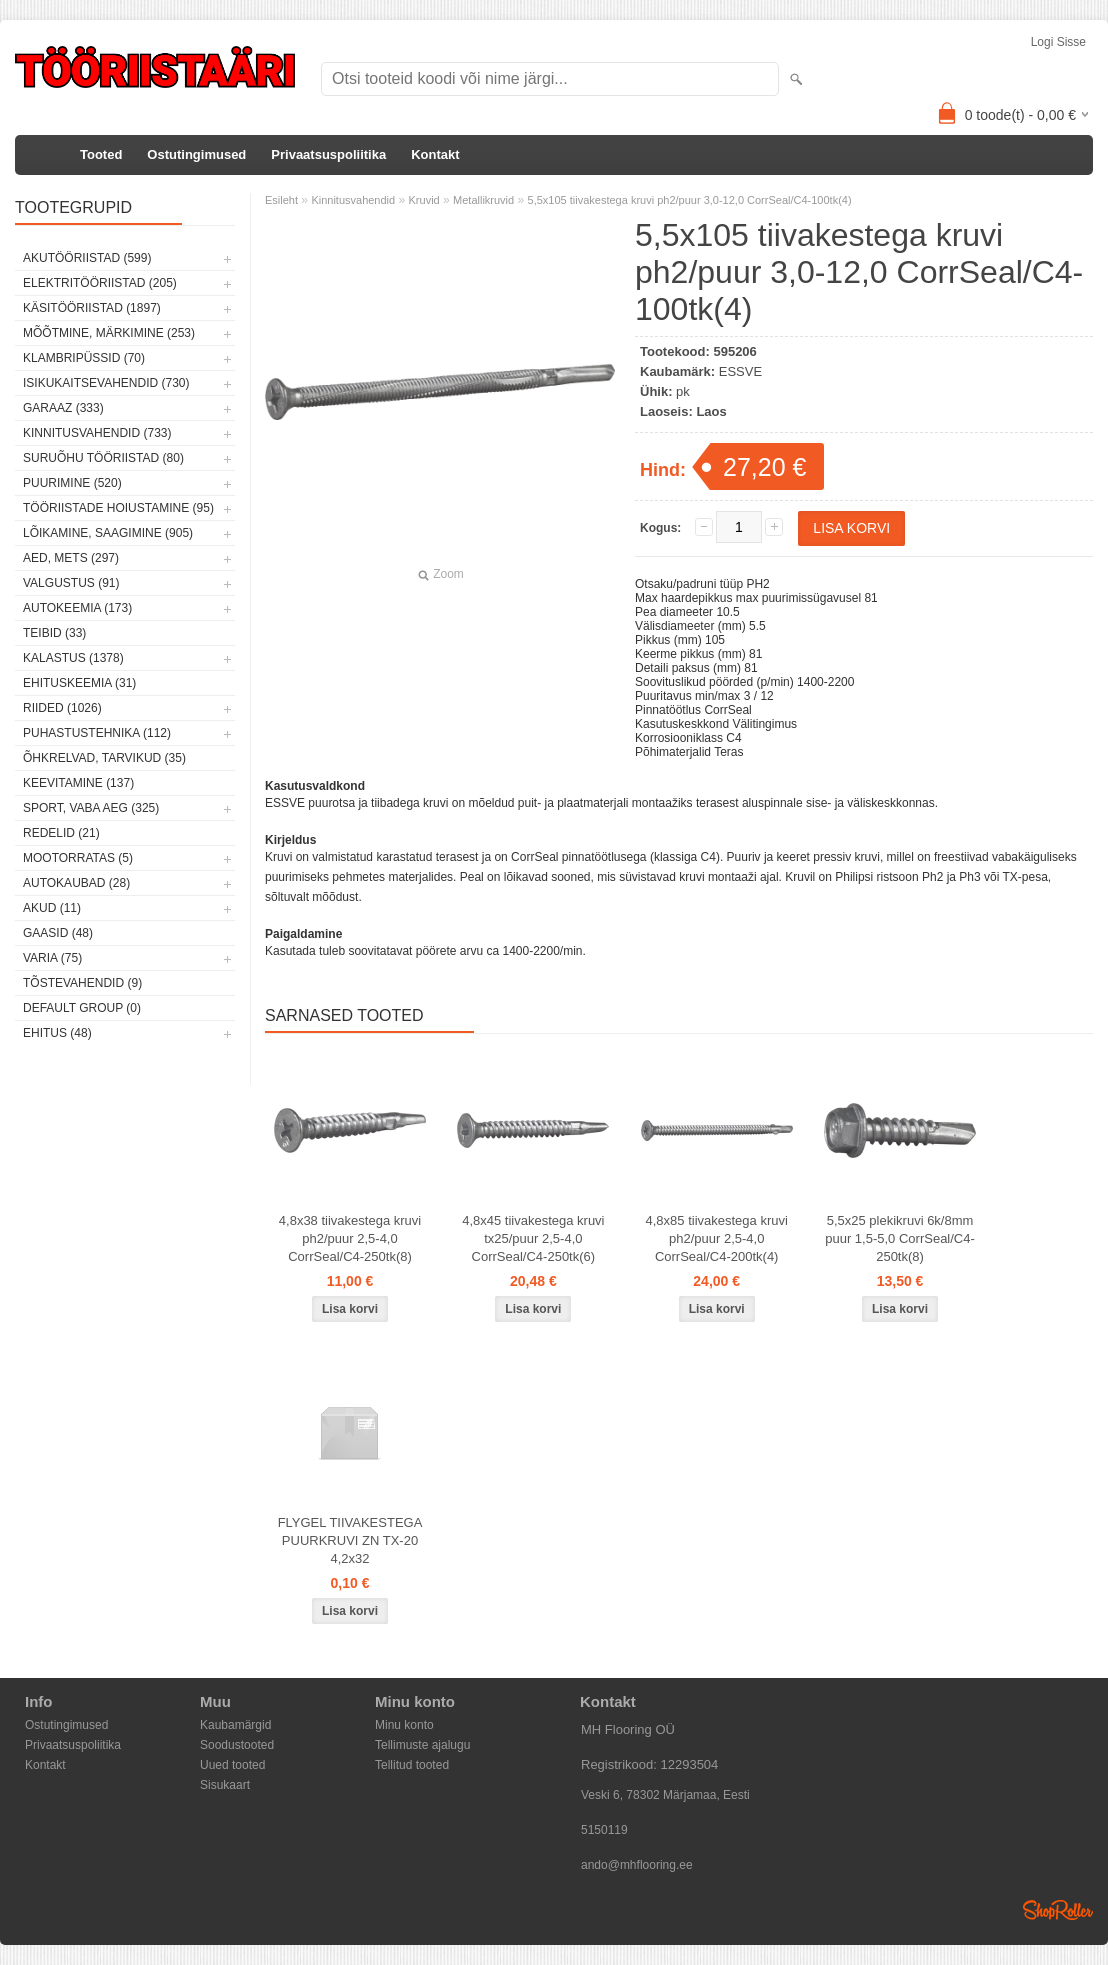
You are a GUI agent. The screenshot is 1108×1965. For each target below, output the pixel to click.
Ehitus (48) (57, 1033)
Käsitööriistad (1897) (92, 308)
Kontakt (435, 154)
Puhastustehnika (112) (97, 733)
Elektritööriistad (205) (100, 283)
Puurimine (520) (72, 483)
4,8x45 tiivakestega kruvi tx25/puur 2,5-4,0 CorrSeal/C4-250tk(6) (533, 1238)
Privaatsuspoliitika (328, 154)
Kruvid (424, 200)
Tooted (101, 154)
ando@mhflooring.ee (637, 1865)
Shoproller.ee (1058, 1910)
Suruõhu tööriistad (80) (103, 458)
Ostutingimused (196, 154)
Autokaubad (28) (76, 883)
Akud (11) (52, 908)
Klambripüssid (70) (84, 358)
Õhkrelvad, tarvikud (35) (104, 758)
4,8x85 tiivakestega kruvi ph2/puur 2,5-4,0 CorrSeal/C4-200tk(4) (717, 1238)
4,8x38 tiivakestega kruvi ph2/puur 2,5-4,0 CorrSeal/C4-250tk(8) (350, 1238)
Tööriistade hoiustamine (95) (118, 508)
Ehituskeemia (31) (79, 683)
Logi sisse (1058, 42)
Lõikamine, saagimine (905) (108, 533)
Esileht (281, 200)
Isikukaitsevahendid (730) (106, 383)
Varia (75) (52, 958)
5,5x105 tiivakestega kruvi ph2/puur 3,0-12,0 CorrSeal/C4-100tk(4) (690, 200)
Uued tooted (232, 1765)
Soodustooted (237, 1745)
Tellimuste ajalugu (422, 1745)
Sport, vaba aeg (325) (91, 808)
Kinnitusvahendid (353, 200)
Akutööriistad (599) (87, 258)
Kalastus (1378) (73, 658)
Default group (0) (82, 1008)
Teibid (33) (54, 633)
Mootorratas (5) (78, 858)
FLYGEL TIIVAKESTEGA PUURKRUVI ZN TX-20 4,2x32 (350, 1540)
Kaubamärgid (235, 1725)
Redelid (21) (61, 833)
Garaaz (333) (63, 408)
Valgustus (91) (71, 583)
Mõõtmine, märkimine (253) (109, 333)
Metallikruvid (483, 200)
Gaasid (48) (58, 933)
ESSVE (740, 371)
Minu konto (404, 1725)
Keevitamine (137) (78, 783)
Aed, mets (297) (71, 558)
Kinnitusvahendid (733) (97, 433)
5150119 (604, 1830)
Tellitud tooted (412, 1765)
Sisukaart (225, 1785)
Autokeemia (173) (77, 608)
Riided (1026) (62, 708)
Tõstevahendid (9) (82, 983)
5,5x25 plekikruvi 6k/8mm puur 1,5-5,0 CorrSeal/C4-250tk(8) (900, 1238)
